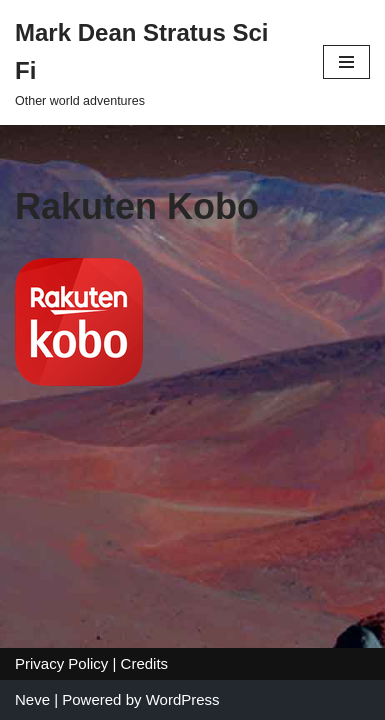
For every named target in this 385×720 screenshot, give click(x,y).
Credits (145, 663)
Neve (32, 699)
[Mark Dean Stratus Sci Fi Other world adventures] (154, 62)
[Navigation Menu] (346, 62)
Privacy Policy (61, 663)
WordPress (183, 699)
